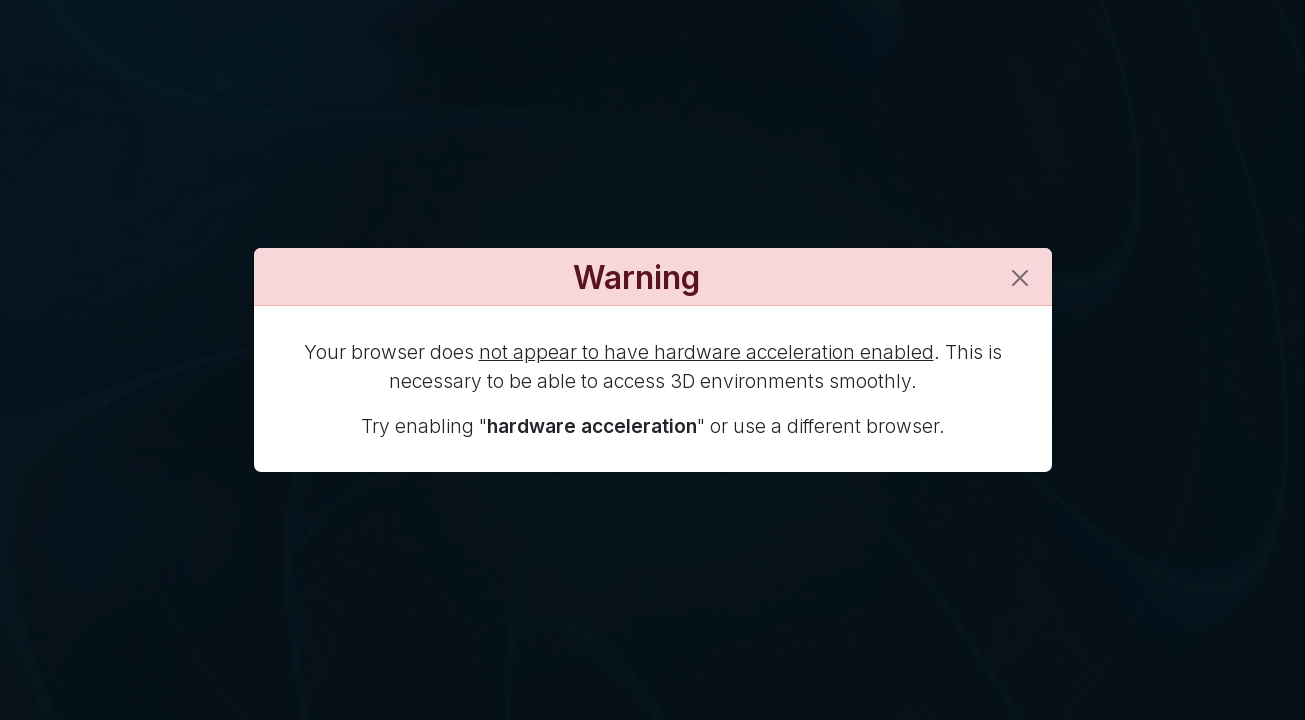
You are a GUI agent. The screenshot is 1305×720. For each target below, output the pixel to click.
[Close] (1019, 278)
